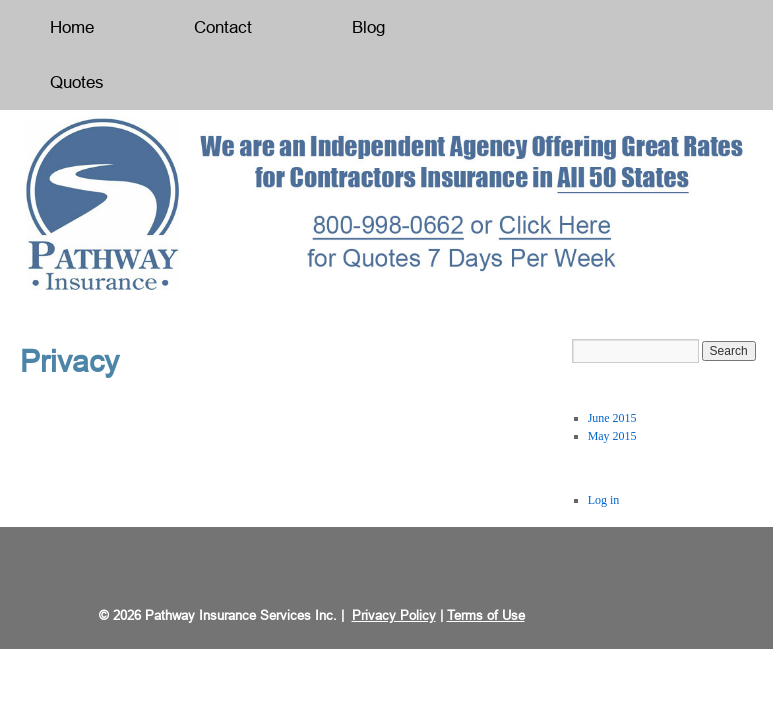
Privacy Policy (394, 615)
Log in (604, 500)
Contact (223, 27)
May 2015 (612, 436)
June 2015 (612, 418)
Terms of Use (486, 615)
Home (72, 27)
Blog (368, 27)
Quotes (77, 82)
